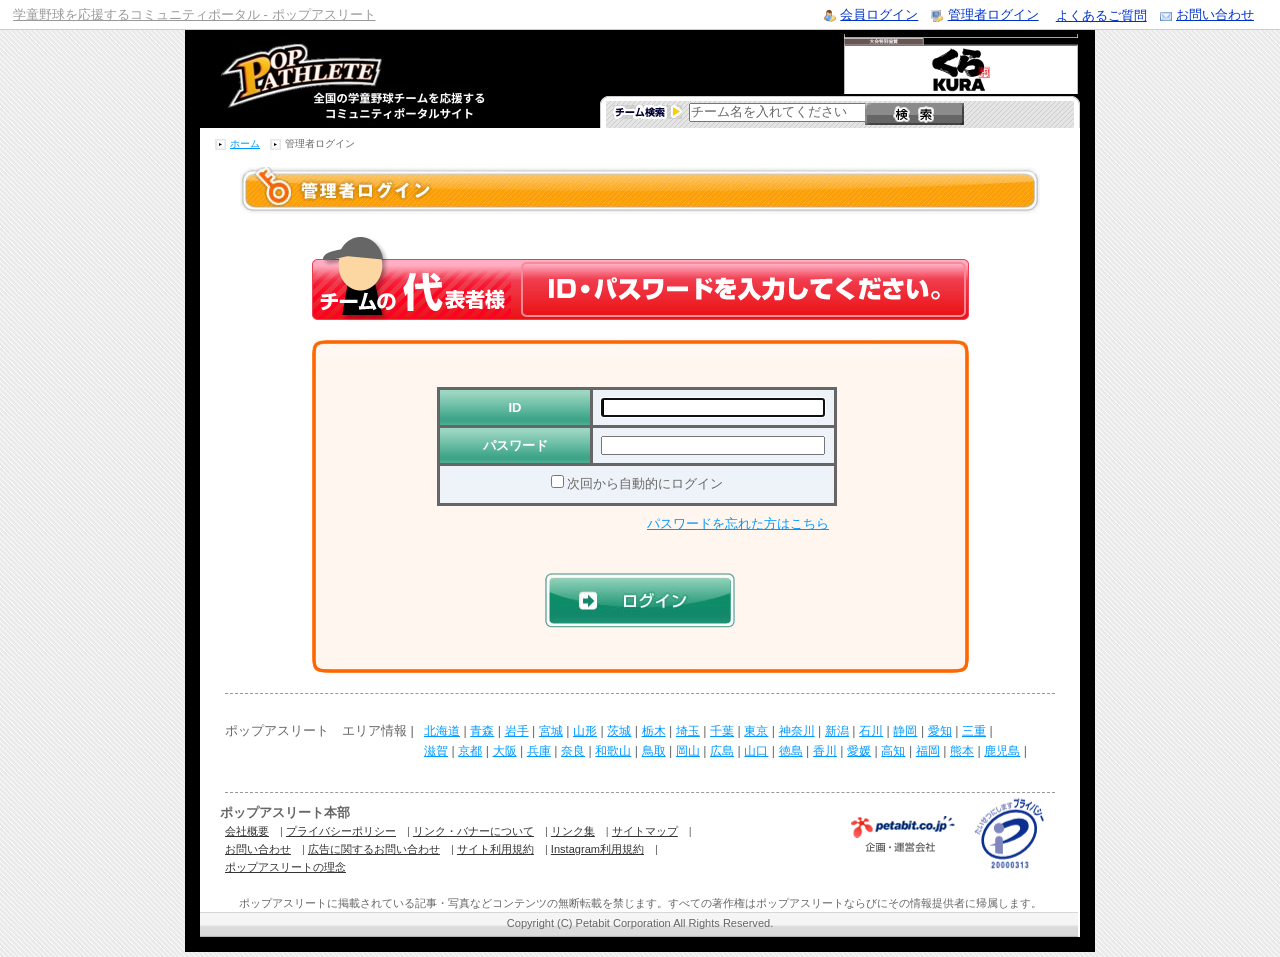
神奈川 (797, 731)
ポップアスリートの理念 (285, 867)
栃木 (654, 731)
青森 (482, 731)
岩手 (517, 731)
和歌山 (613, 751)
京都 (470, 751)
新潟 (837, 731)
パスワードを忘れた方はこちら (738, 523)
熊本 (962, 751)
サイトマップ (645, 831)
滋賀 (436, 751)
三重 (974, 731)
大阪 (505, 751)
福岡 (928, 751)
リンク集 (573, 831)
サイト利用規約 (495, 849)
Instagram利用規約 (597, 849)
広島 (722, 751)
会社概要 (247, 831)
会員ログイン (879, 14)
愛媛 (859, 751)
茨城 (619, 731)
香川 (825, 751)
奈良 (573, 751)
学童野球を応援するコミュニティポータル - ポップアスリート (194, 14)
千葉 (722, 731)
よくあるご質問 (1101, 15)
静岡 (905, 731)
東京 (756, 731)
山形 (585, 731)
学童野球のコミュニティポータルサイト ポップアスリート (329, 79)
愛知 (940, 731)
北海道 (442, 731)
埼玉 (688, 731)
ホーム (245, 143)
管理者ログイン (993, 14)
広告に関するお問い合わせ (374, 849)
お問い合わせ (1215, 14)
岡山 (688, 751)
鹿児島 (1002, 751)
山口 (756, 751)
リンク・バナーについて (473, 831)
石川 (871, 731)
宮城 (551, 731)
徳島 (791, 751)
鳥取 (654, 751)
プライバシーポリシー (341, 831)
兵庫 (539, 751)
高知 (893, 751)
